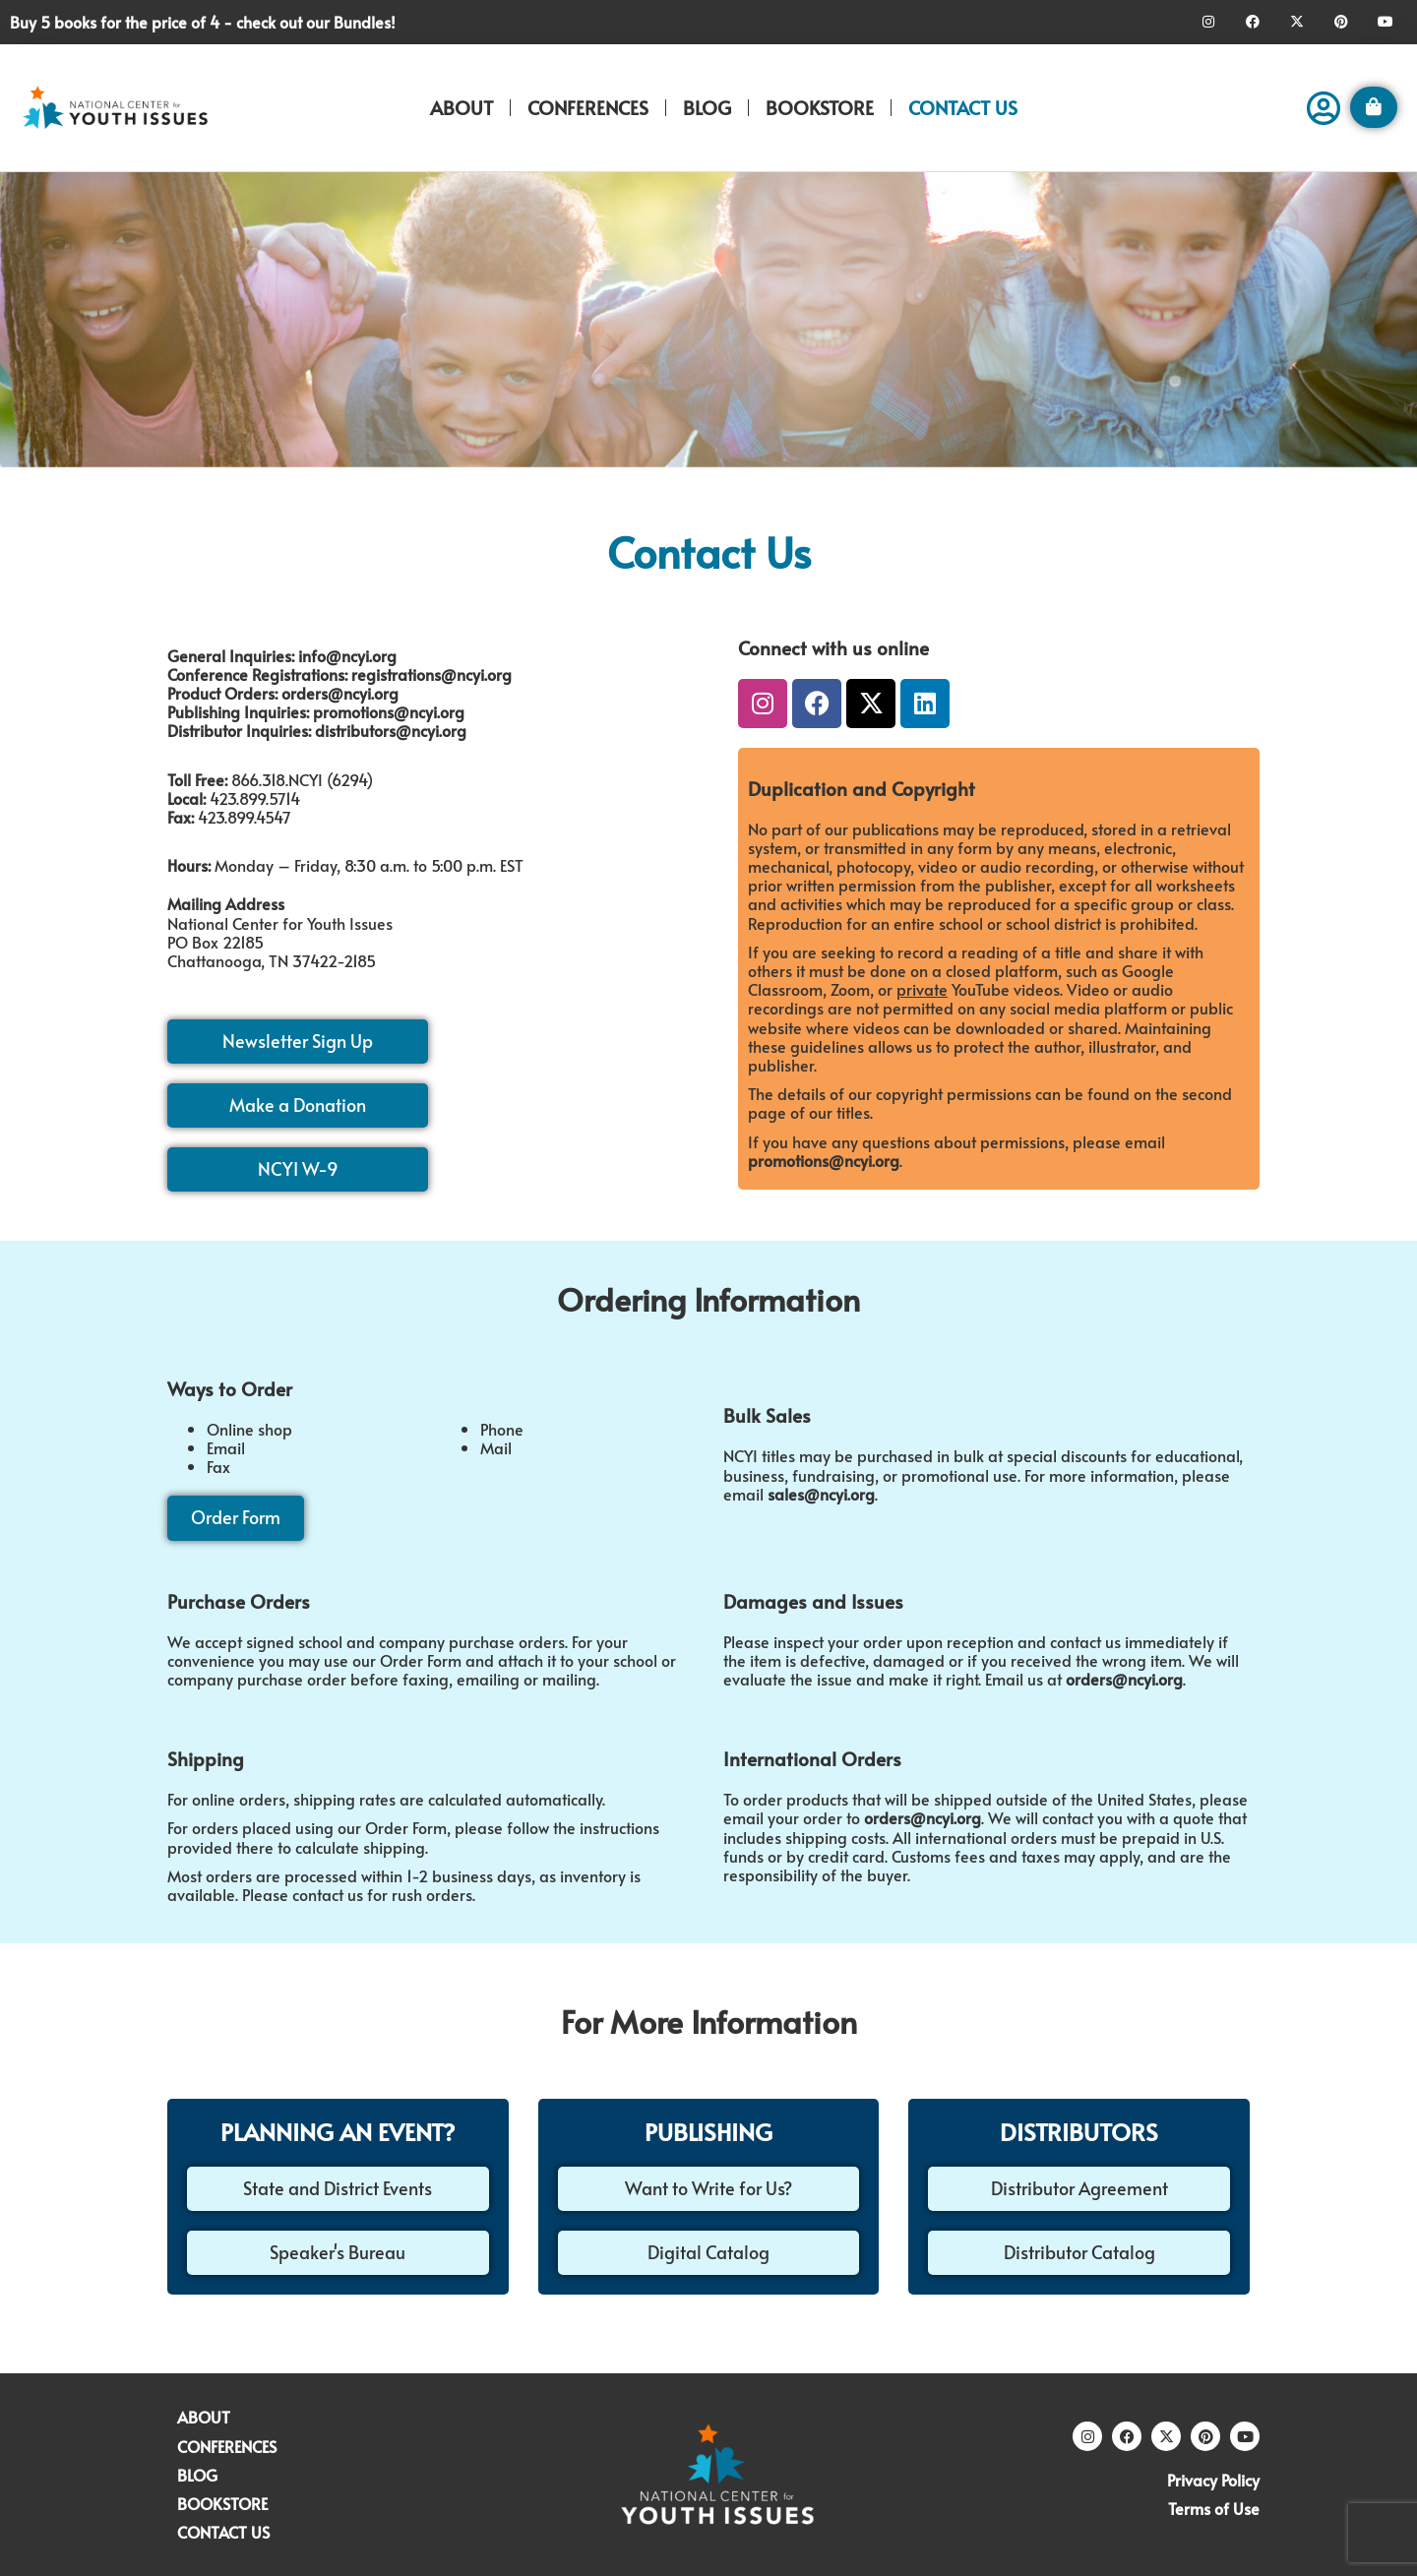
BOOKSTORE (820, 107)
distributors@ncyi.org (390, 730)
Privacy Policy (1213, 2479)
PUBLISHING (708, 2132)
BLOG (707, 107)
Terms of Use (1214, 2508)
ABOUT (461, 107)
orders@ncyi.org (340, 693)
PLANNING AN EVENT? (337, 2132)
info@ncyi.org (347, 655)
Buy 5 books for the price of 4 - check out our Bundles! (203, 21)
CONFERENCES (587, 107)
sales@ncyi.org (821, 1493)
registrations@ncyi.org (431, 674)
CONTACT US (962, 107)
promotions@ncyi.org (388, 711)
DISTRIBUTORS (1079, 2132)
